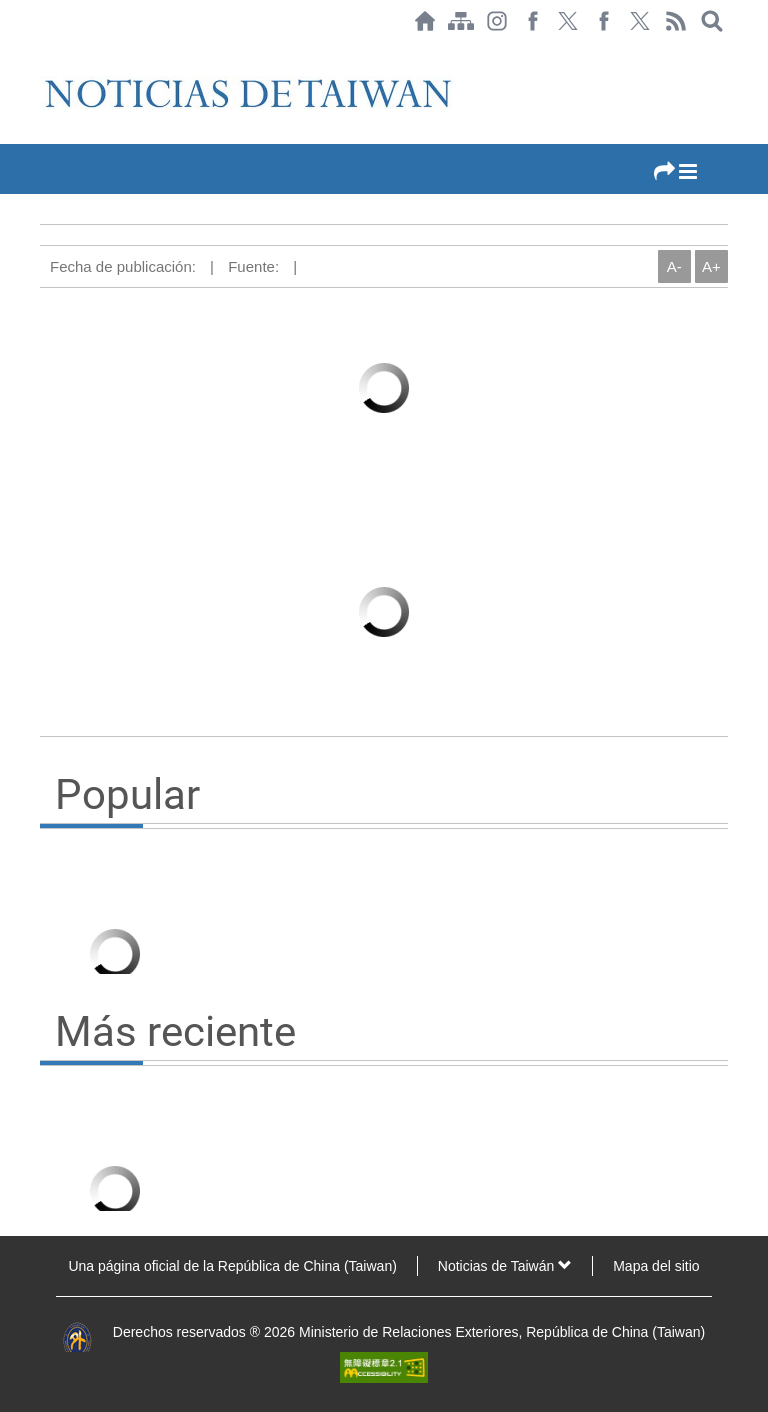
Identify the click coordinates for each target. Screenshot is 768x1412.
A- (674, 266)
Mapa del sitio (656, 1266)
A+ (711, 266)
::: (46, 52)
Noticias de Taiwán (505, 1266)
